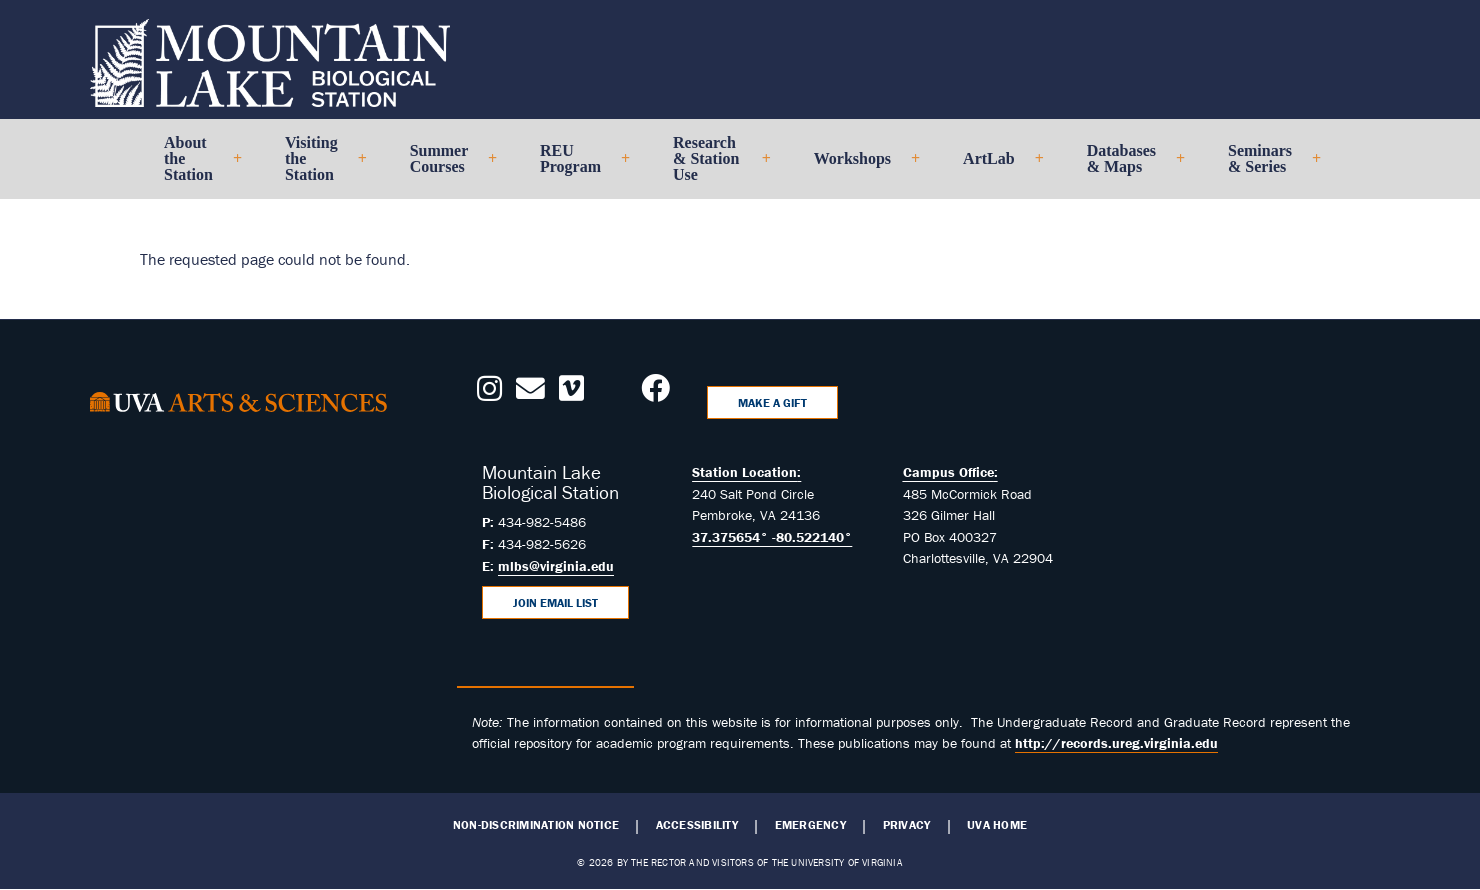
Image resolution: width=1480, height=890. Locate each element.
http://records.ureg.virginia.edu (1116, 743)
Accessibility (697, 825)
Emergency (810, 825)
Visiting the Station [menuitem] (317, 166)
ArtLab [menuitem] (995, 166)
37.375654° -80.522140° (772, 537)
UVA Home (997, 825)
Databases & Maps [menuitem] (1127, 166)
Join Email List (555, 602)
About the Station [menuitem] (194, 166)
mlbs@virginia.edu (556, 566)
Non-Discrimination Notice (536, 825)
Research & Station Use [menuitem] (713, 166)
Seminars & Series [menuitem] (1266, 166)
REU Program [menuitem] (576, 166)
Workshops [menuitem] (858, 166)
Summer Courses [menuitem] (445, 166)
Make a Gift (772, 402)
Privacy (907, 825)
